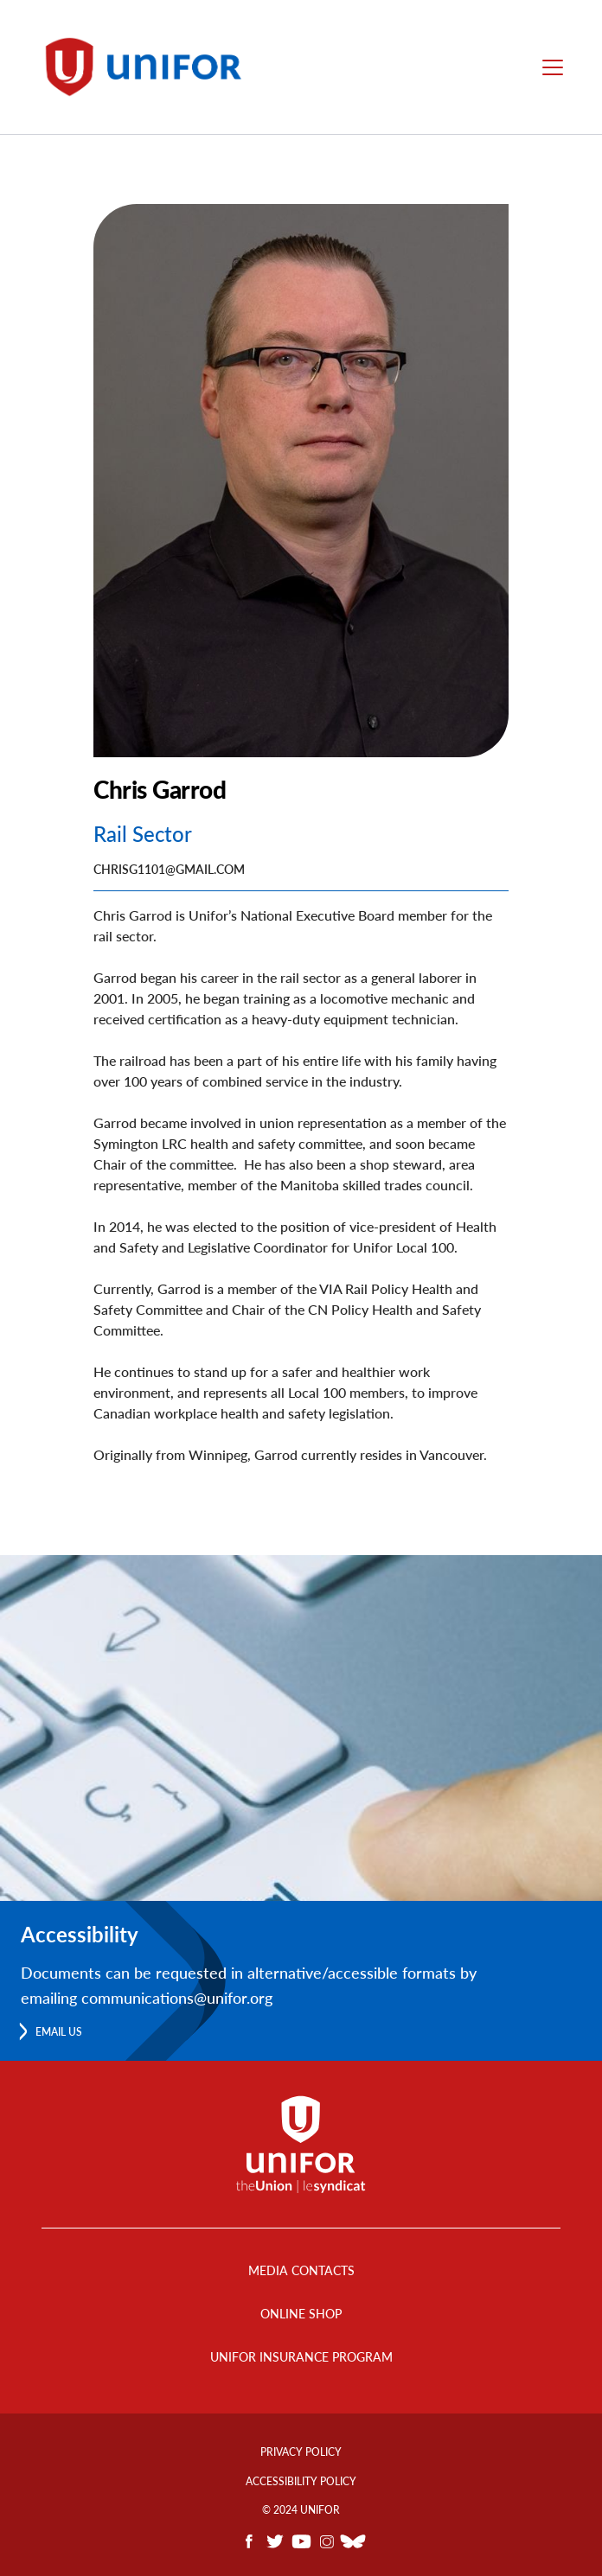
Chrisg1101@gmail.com (169, 869)
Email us (58, 2031)
